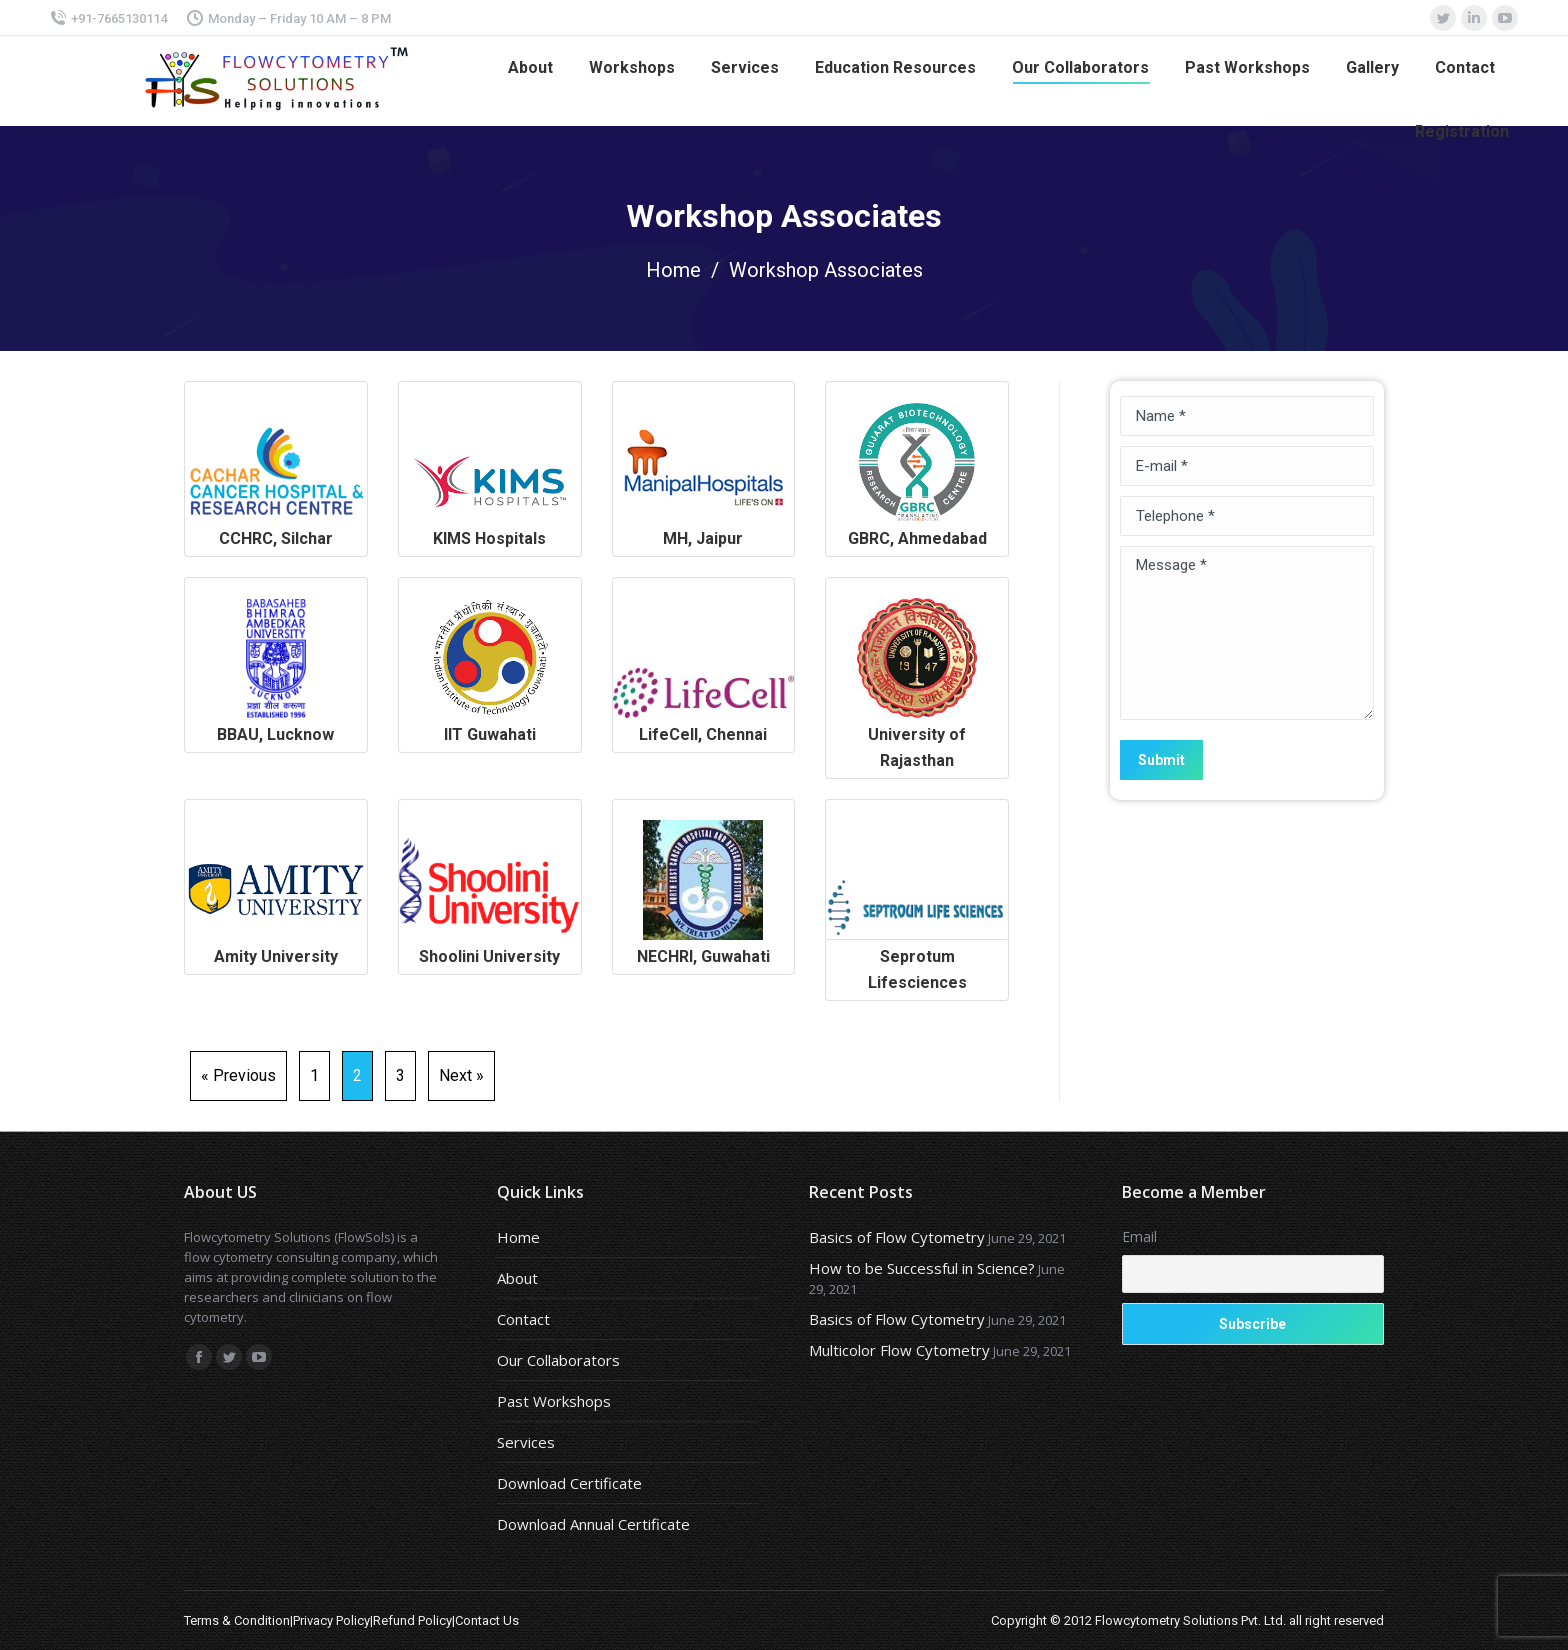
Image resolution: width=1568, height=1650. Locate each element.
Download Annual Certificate (593, 1524)
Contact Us (487, 1620)
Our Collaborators (558, 1360)
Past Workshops (554, 1401)
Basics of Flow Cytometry (897, 1237)
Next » (461, 1075)
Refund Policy (412, 1620)
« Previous (238, 1075)
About (517, 1278)
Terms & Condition (237, 1620)
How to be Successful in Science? (922, 1268)
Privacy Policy (331, 1620)
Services (526, 1442)
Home (673, 270)
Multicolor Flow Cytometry (899, 1350)
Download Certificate (569, 1483)
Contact (523, 1319)
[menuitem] (530, 68)
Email (1139, 1236)
